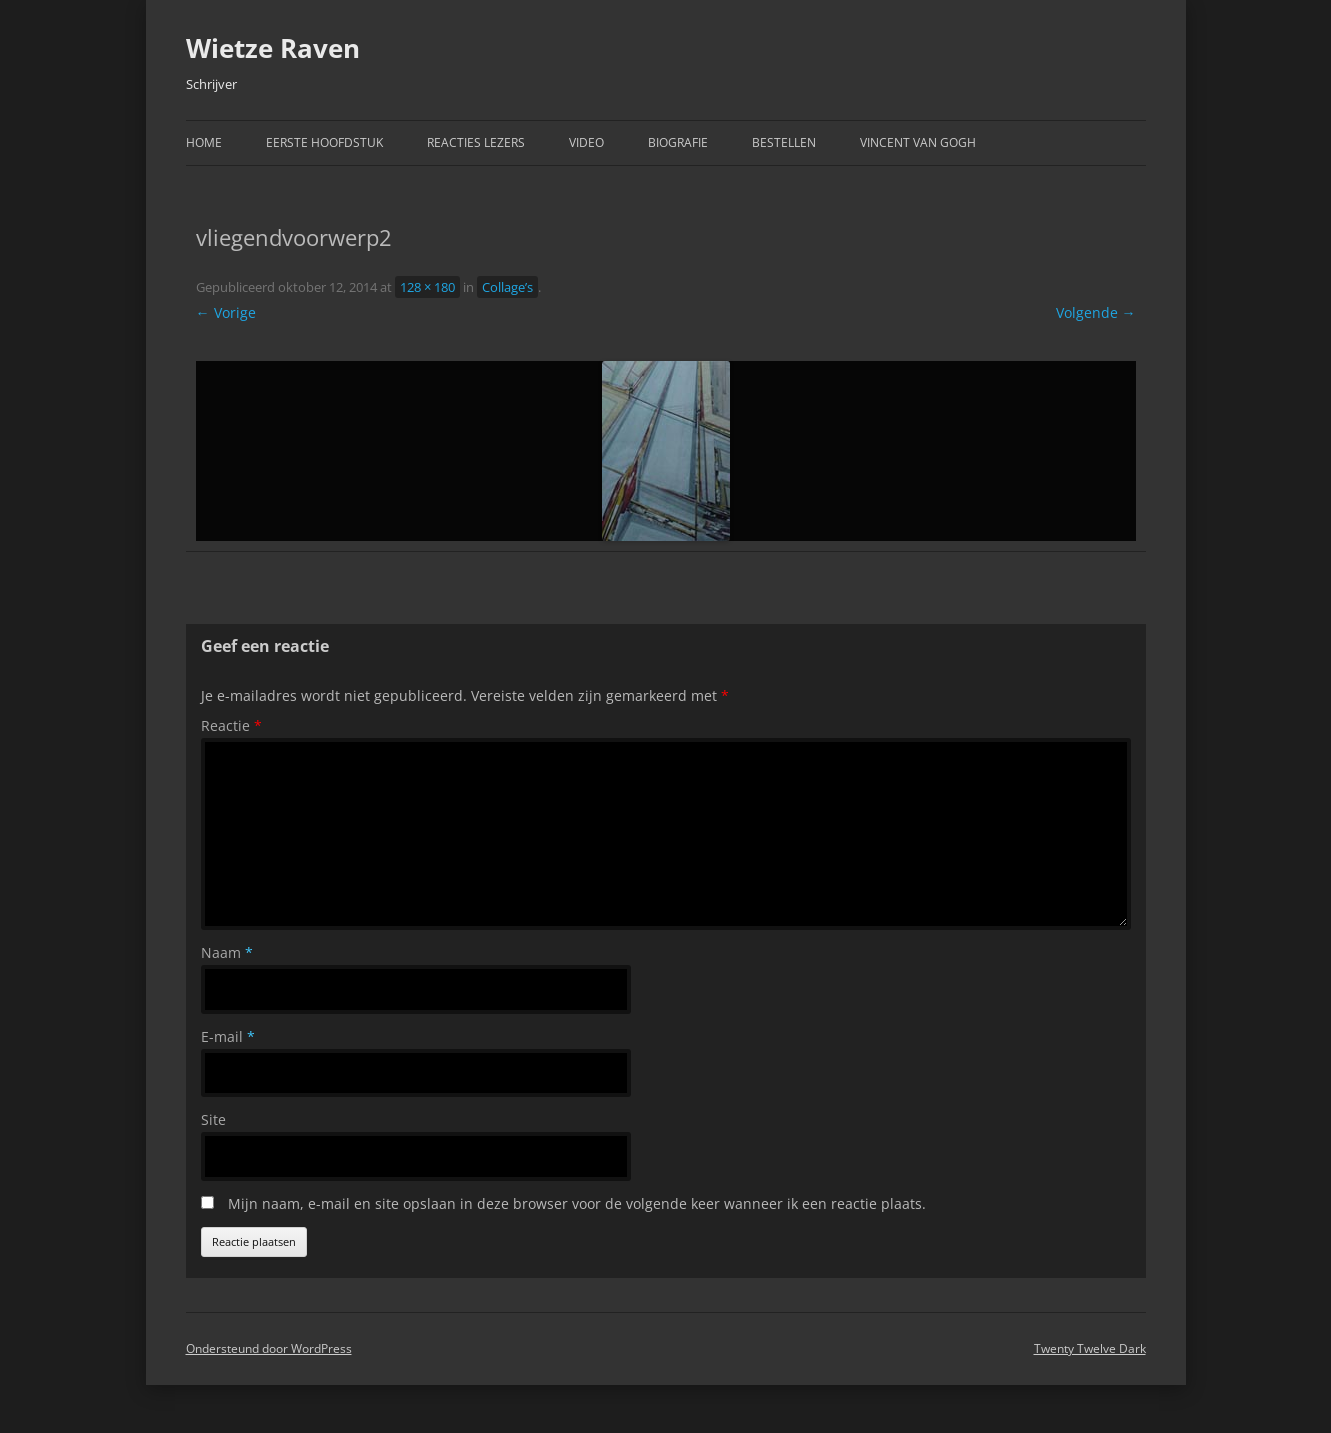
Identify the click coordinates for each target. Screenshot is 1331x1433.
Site (213, 1119)
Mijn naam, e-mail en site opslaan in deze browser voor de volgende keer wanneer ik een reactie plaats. (577, 1203)
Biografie (678, 142)
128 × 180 (427, 287)
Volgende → (1096, 312)
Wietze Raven (273, 48)
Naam (227, 952)
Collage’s (507, 287)
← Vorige (226, 312)
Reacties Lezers (476, 142)
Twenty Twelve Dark (1090, 1348)
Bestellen (784, 142)
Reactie (231, 725)
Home (204, 142)
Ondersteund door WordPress (269, 1348)
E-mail (228, 1036)
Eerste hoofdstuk (324, 142)
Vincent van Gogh (918, 142)
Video (586, 142)
